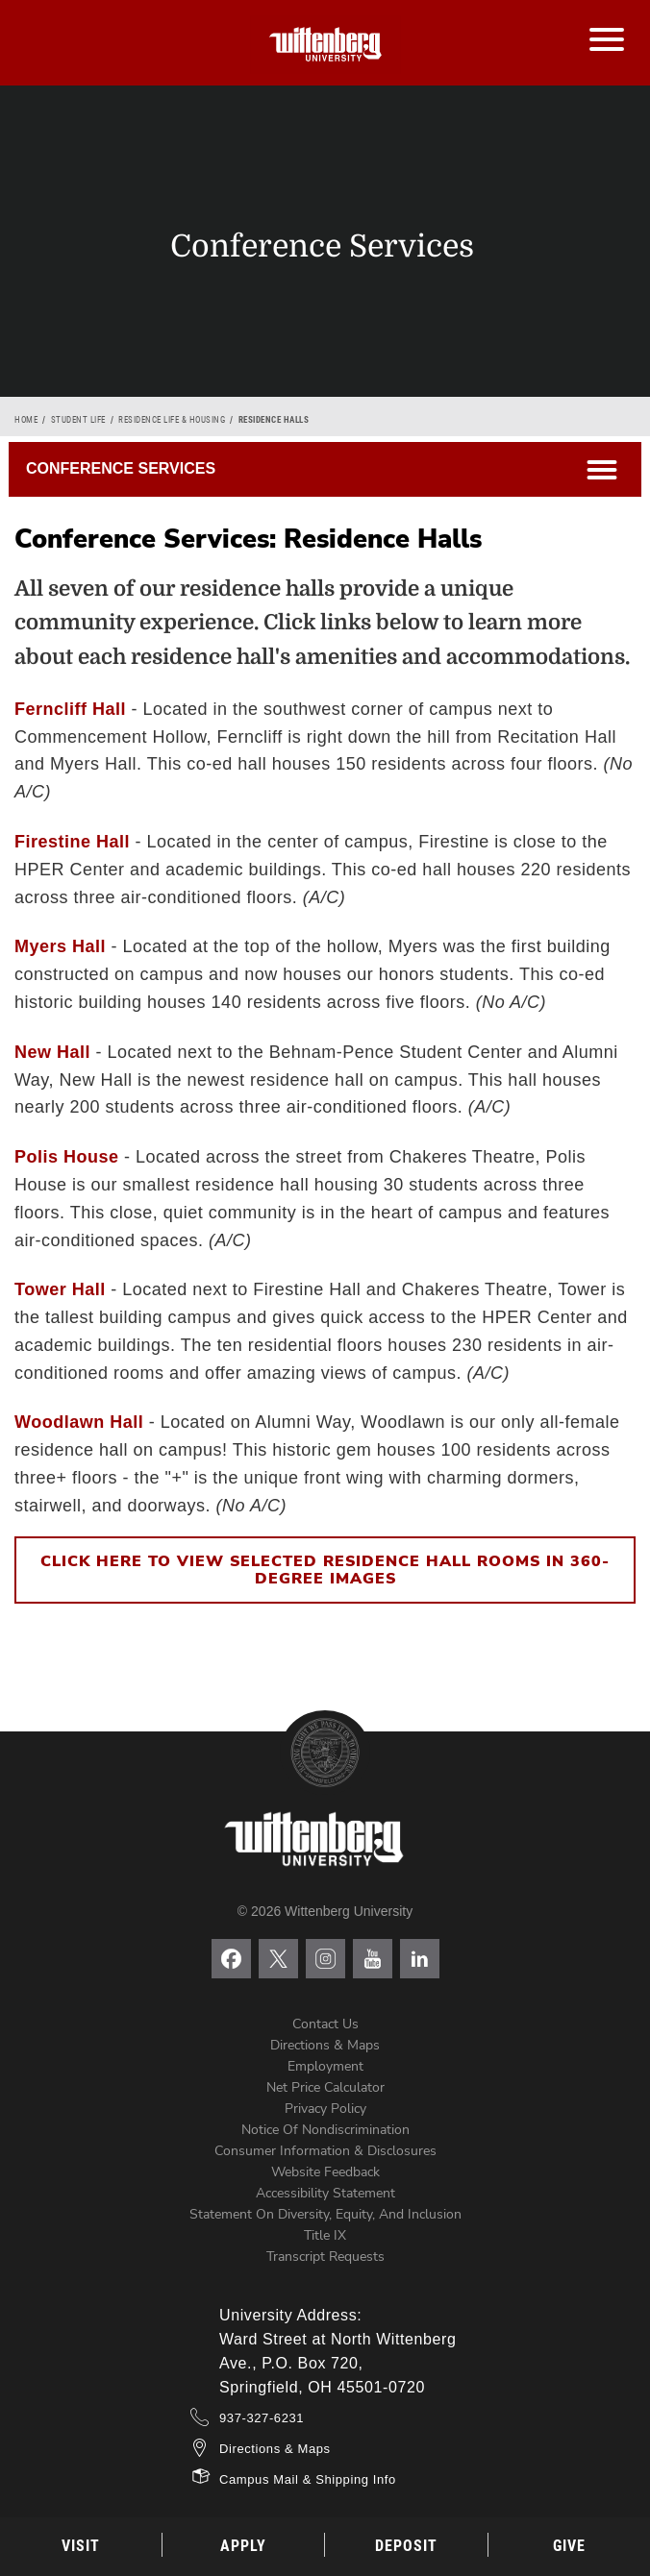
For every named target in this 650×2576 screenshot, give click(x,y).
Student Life (78, 420)
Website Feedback (325, 2172)
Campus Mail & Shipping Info (307, 2479)
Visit (81, 2546)
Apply (243, 2546)
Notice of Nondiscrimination (325, 2130)
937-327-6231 (261, 2418)
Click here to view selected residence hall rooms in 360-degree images (325, 1570)
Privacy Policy (325, 2108)
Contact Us (325, 2024)
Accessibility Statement (325, 2193)
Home (26, 420)
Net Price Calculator (325, 2087)
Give (569, 2546)
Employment (325, 2066)
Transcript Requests (325, 2256)
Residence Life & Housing (171, 420)
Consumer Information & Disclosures (325, 2151)
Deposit (406, 2546)
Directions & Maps (325, 2045)
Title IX (325, 2235)
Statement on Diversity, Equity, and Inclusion (325, 2214)
